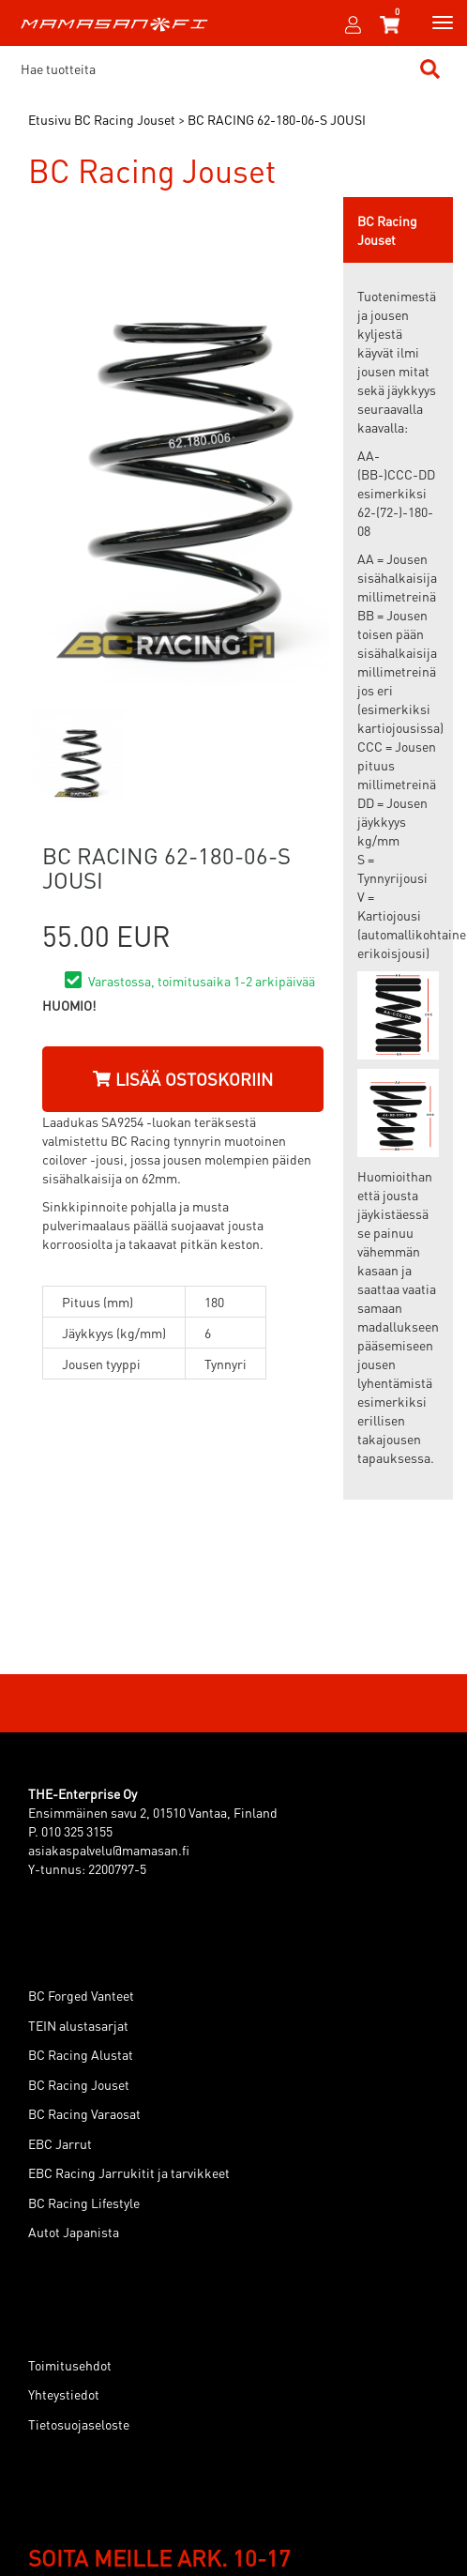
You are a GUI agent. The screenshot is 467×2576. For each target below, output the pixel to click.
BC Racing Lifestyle (84, 2202)
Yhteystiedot (63, 2393)
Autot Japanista (73, 2231)
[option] (78, 755)
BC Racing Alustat (80, 2054)
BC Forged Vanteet (81, 1995)
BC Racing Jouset (78, 2084)
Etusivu (49, 119)
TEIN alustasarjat (78, 2025)
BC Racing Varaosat (84, 2113)
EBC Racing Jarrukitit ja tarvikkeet (129, 2172)
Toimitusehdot (70, 2364)
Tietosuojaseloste (78, 2424)
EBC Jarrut (60, 2143)
